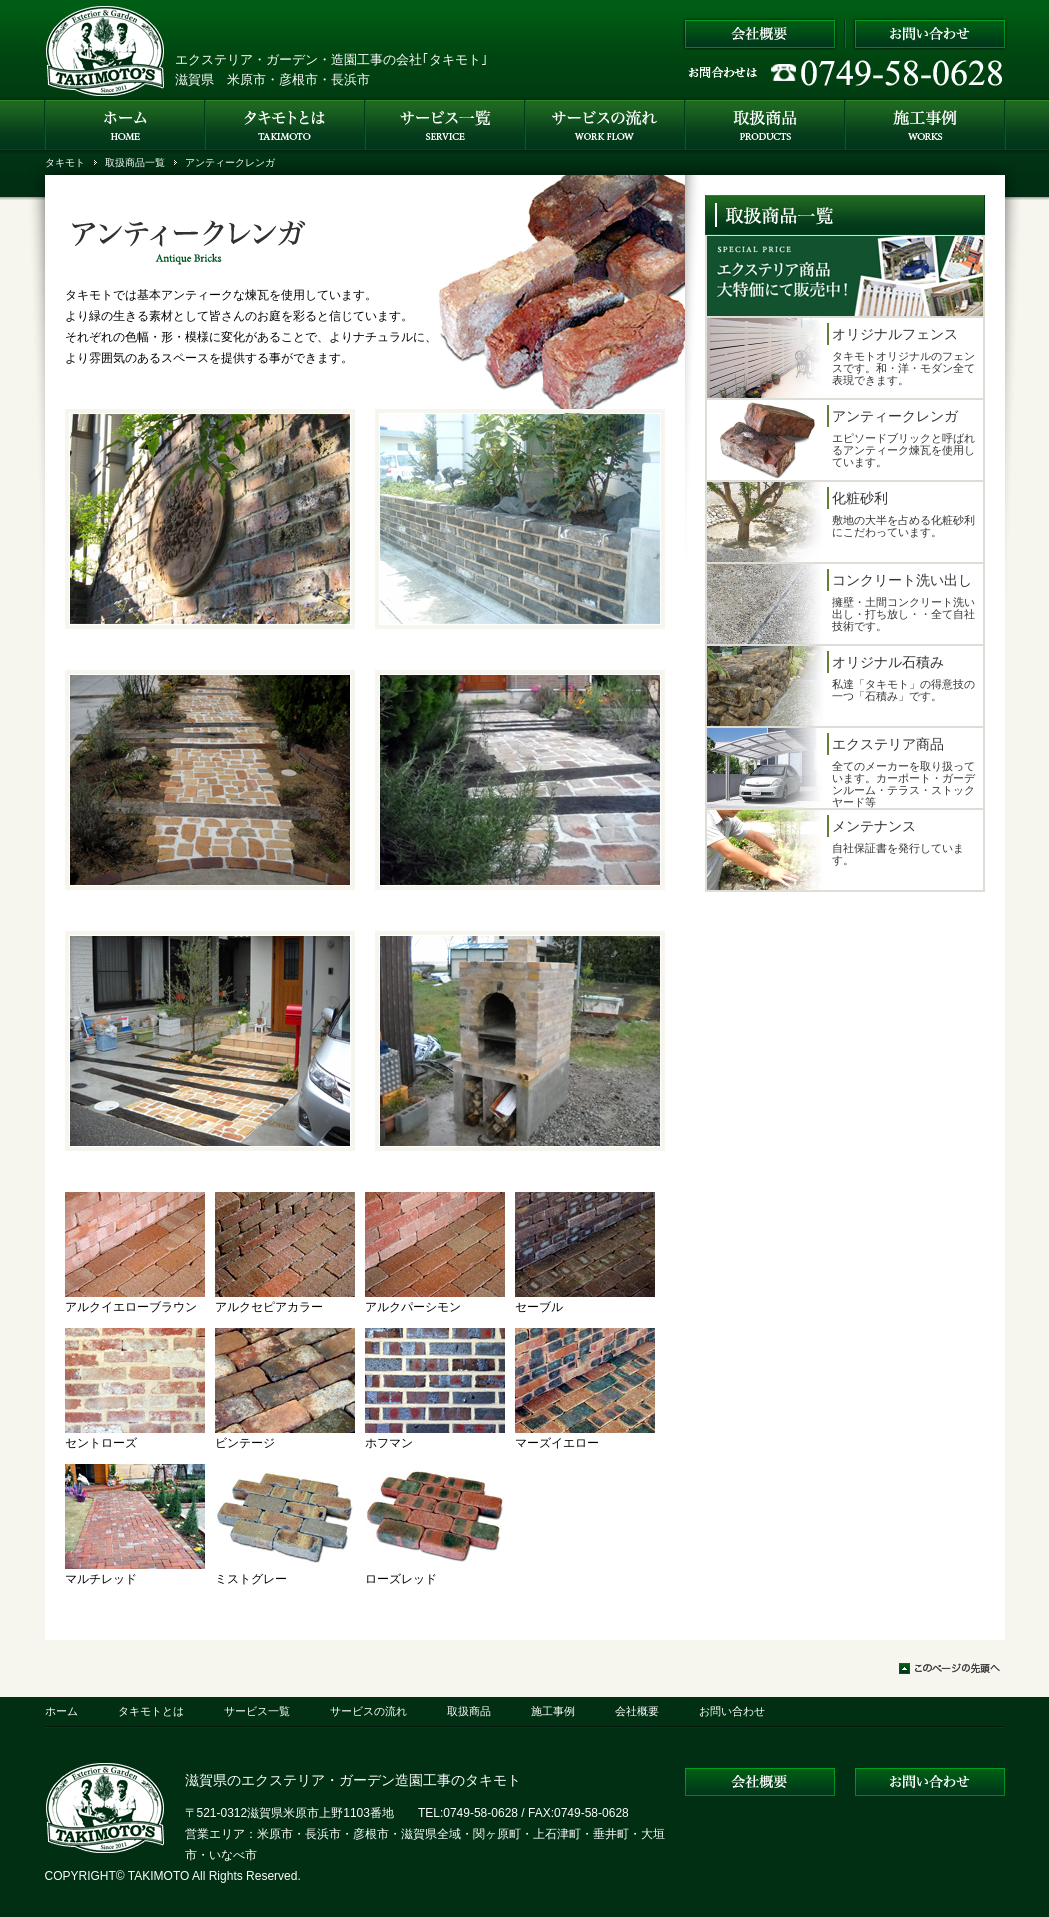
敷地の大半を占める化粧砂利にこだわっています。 (842, 522)
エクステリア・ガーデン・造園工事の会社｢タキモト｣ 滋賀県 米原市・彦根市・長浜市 (331, 69)
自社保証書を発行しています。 (842, 850)
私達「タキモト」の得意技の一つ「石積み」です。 (842, 686)
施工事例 (553, 1711)
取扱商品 (469, 1711)
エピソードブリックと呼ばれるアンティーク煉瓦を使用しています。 (842, 440)
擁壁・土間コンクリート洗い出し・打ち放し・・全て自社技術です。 (842, 604)
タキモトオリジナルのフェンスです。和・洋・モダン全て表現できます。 (842, 358)
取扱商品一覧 (135, 162)
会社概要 (637, 1711)
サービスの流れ (368, 1711)
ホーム (61, 1711)
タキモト (65, 162)
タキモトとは (151, 1711)
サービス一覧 (257, 1711)
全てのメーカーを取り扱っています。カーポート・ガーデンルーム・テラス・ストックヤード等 (842, 768)
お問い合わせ (732, 1711)
